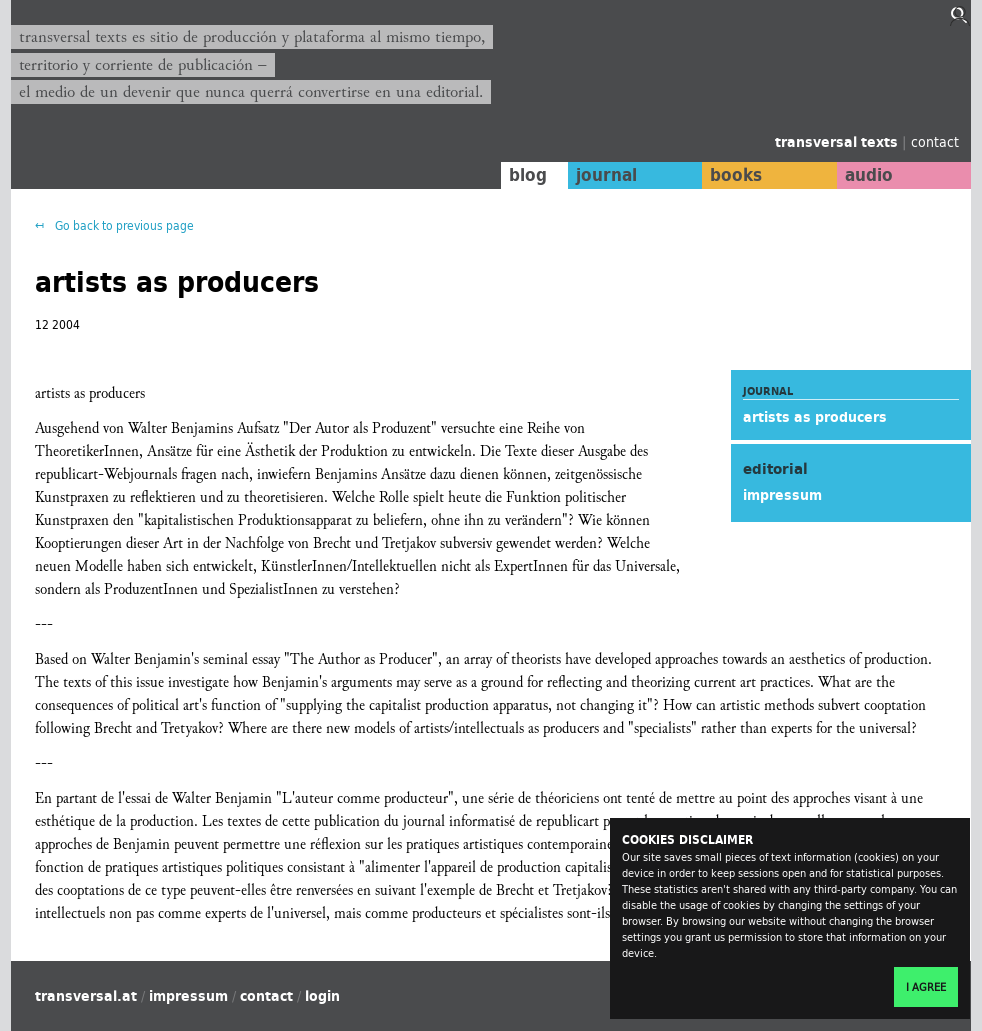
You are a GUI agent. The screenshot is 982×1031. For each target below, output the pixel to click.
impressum (782, 495)
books (736, 175)
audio (869, 175)
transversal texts (838, 142)
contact (935, 141)
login (322, 996)
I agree (926, 987)
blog (528, 175)
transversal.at (86, 996)
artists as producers (815, 417)
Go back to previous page (123, 225)
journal (606, 175)
